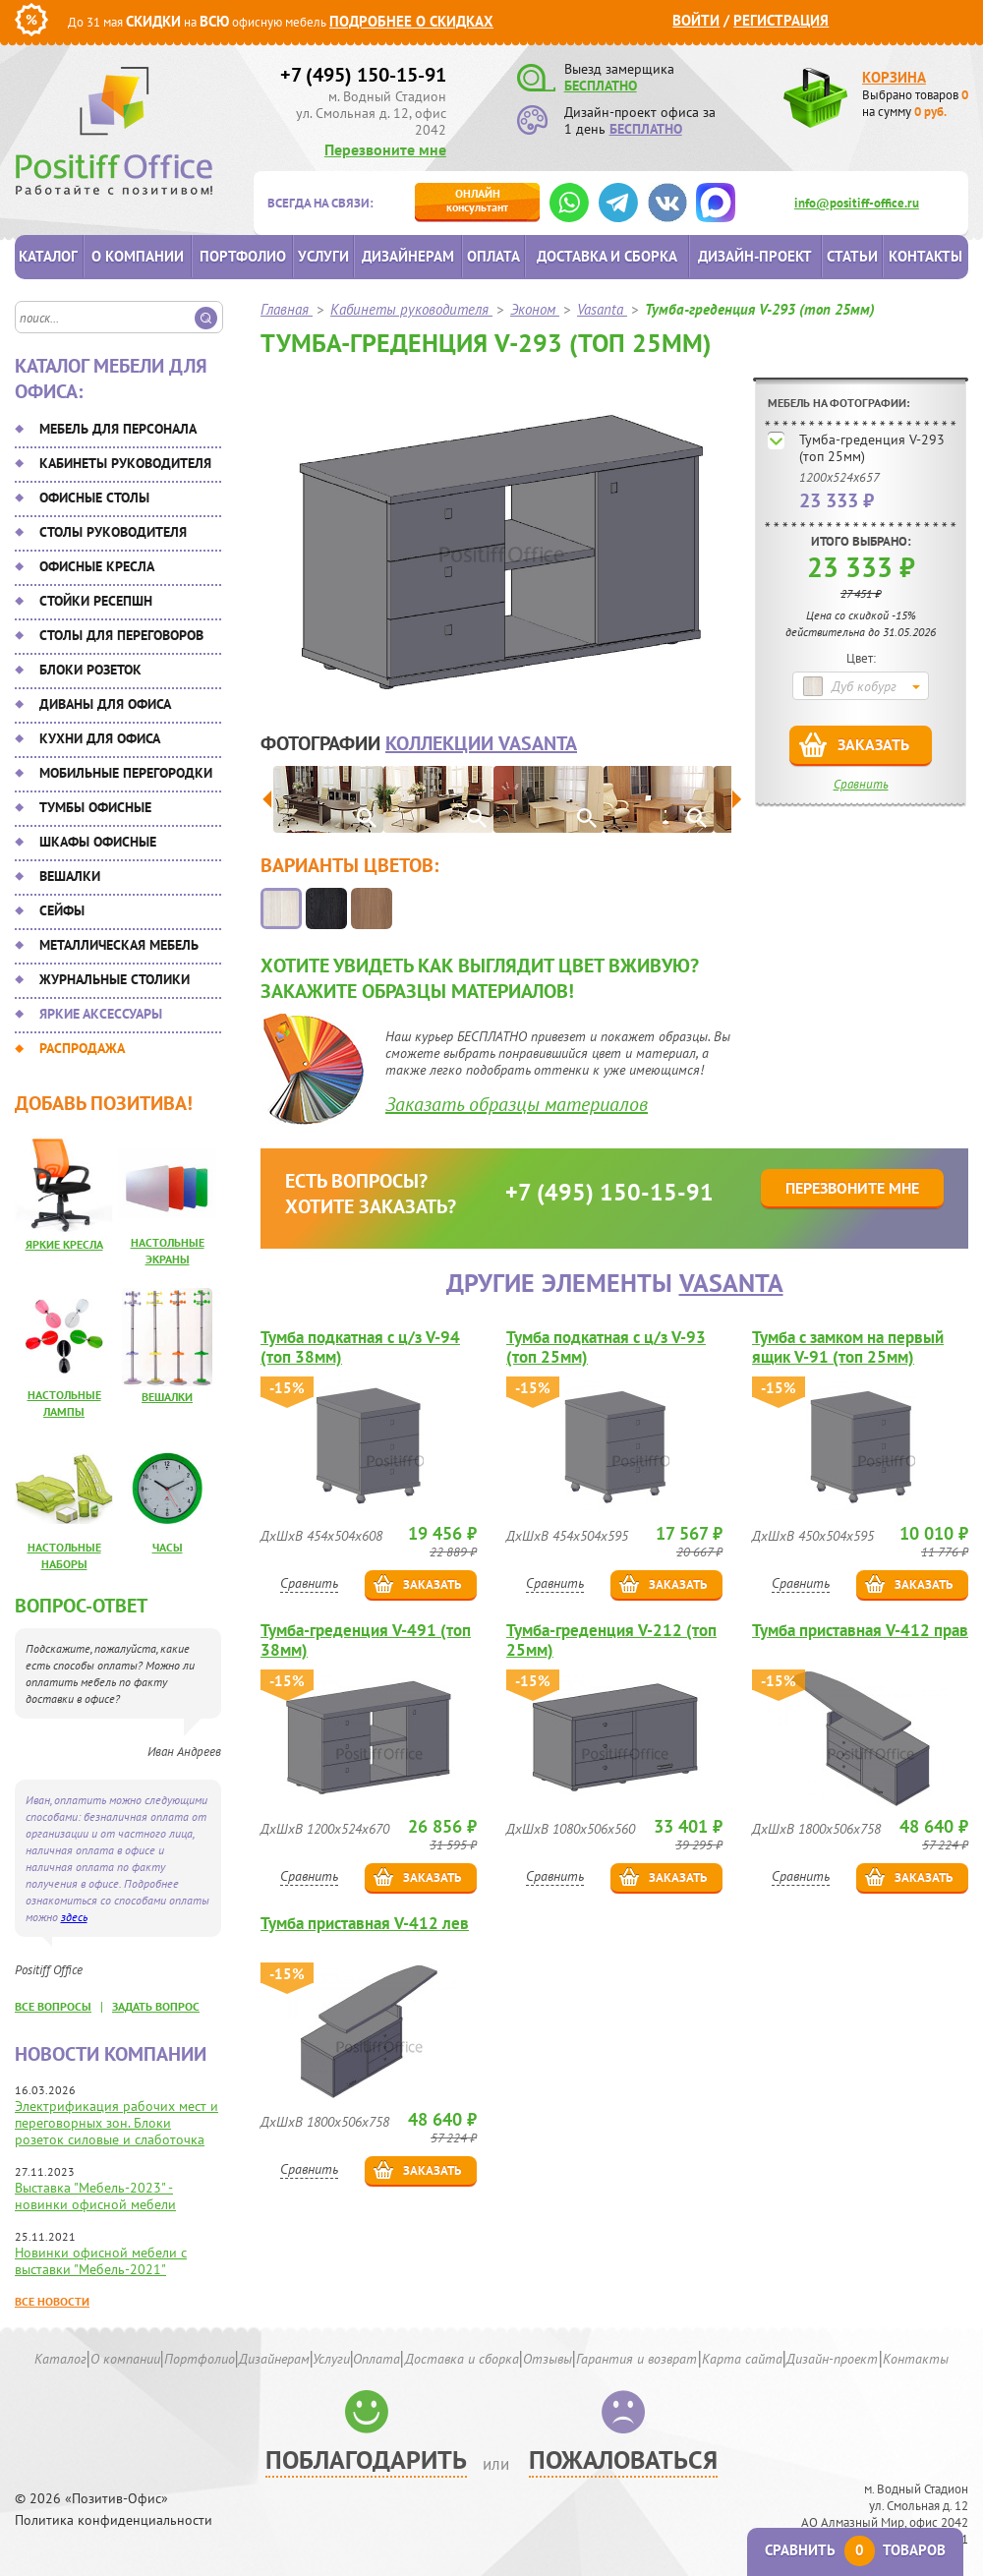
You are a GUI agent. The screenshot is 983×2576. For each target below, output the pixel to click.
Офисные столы (94, 497)
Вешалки (69, 876)
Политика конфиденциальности (113, 2520)
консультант (477, 200)
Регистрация (781, 20)
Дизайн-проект (755, 256)
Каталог (48, 256)
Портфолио (243, 256)
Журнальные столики (114, 979)
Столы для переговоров (121, 635)
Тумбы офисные (95, 807)
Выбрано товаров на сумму (915, 103)
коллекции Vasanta (481, 743)
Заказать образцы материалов (516, 1104)
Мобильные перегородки (125, 773)
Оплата (493, 256)
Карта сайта (742, 2359)
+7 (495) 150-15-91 (363, 75)
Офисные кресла (96, 566)
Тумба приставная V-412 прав (860, 1630)
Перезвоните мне (385, 149)
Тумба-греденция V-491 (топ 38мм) (365, 1640)
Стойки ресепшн (95, 601)
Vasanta (731, 1282)
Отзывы (547, 2359)
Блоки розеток (90, 669)
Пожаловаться (623, 2459)
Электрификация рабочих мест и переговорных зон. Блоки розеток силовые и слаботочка (116, 2122)
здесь (74, 1916)
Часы (167, 1547)
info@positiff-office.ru (856, 203)
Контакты (925, 256)
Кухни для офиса (99, 738)
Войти (696, 20)
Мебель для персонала (118, 429)
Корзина (894, 77)
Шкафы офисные (97, 841)
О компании (137, 256)
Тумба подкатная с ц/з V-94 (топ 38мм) (360, 1347)
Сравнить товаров (855, 2550)
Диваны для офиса (105, 704)
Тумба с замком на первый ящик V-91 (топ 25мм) (848, 1347)
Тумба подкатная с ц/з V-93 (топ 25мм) (606, 1347)
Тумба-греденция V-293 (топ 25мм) (872, 448)
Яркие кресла (64, 1244)
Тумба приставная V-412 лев (364, 1923)
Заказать (873, 744)
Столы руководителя (113, 532)
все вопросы (53, 2006)
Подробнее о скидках (411, 21)
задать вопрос (156, 2006)
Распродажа (82, 1048)
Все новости (52, 2301)
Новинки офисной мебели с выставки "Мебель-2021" (101, 2261)
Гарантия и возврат (636, 2359)
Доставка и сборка (607, 256)
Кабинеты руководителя (125, 463)
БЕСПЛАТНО (600, 85)
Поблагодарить (366, 2459)
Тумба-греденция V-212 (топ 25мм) (611, 1640)
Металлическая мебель (119, 945)
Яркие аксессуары (100, 1014)
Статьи (852, 256)
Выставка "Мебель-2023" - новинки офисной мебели (95, 2196)
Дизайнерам (408, 256)
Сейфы (62, 910)
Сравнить (861, 784)
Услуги (323, 256)
